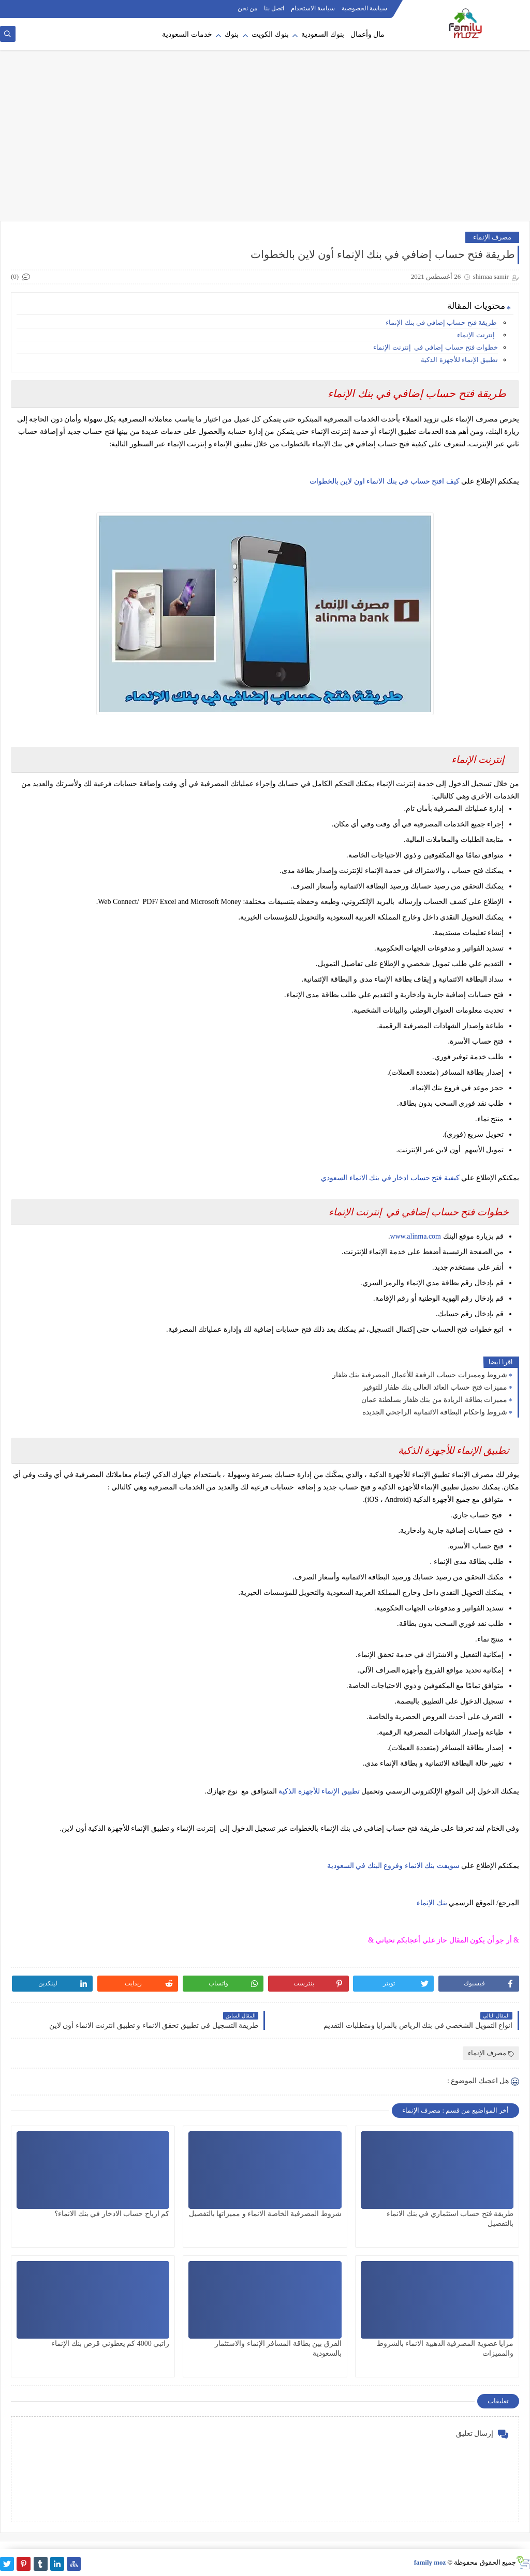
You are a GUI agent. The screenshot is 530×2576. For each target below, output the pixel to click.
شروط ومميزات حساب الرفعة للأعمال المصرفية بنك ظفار (420, 1375)
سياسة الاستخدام (313, 8)
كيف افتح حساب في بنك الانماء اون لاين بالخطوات (385, 481)
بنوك (232, 34)
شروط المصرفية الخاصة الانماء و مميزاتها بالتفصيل (265, 2214)
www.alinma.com (415, 1236)
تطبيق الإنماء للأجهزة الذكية (459, 360)
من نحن (247, 8)
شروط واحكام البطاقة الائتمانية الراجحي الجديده (435, 1412)
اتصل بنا (274, 8)
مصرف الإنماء (492, 237)
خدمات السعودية (187, 34)
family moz (430, 2562)
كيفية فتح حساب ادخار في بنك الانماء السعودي (390, 1178)
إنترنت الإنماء (476, 335)
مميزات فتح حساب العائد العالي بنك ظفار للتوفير (435, 1387)
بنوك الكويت (270, 34)
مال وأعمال (367, 34)
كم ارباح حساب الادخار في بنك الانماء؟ (111, 2214)
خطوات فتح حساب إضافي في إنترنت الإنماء (435, 347)
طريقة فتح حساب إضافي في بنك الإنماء (442, 322)
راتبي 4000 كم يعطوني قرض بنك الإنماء (110, 2343)
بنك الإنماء (432, 1903)
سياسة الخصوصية (364, 8)
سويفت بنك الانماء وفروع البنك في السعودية (393, 1866)
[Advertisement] (265, 140)
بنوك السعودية (322, 34)
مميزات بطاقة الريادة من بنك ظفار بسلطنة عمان (434, 1400)
